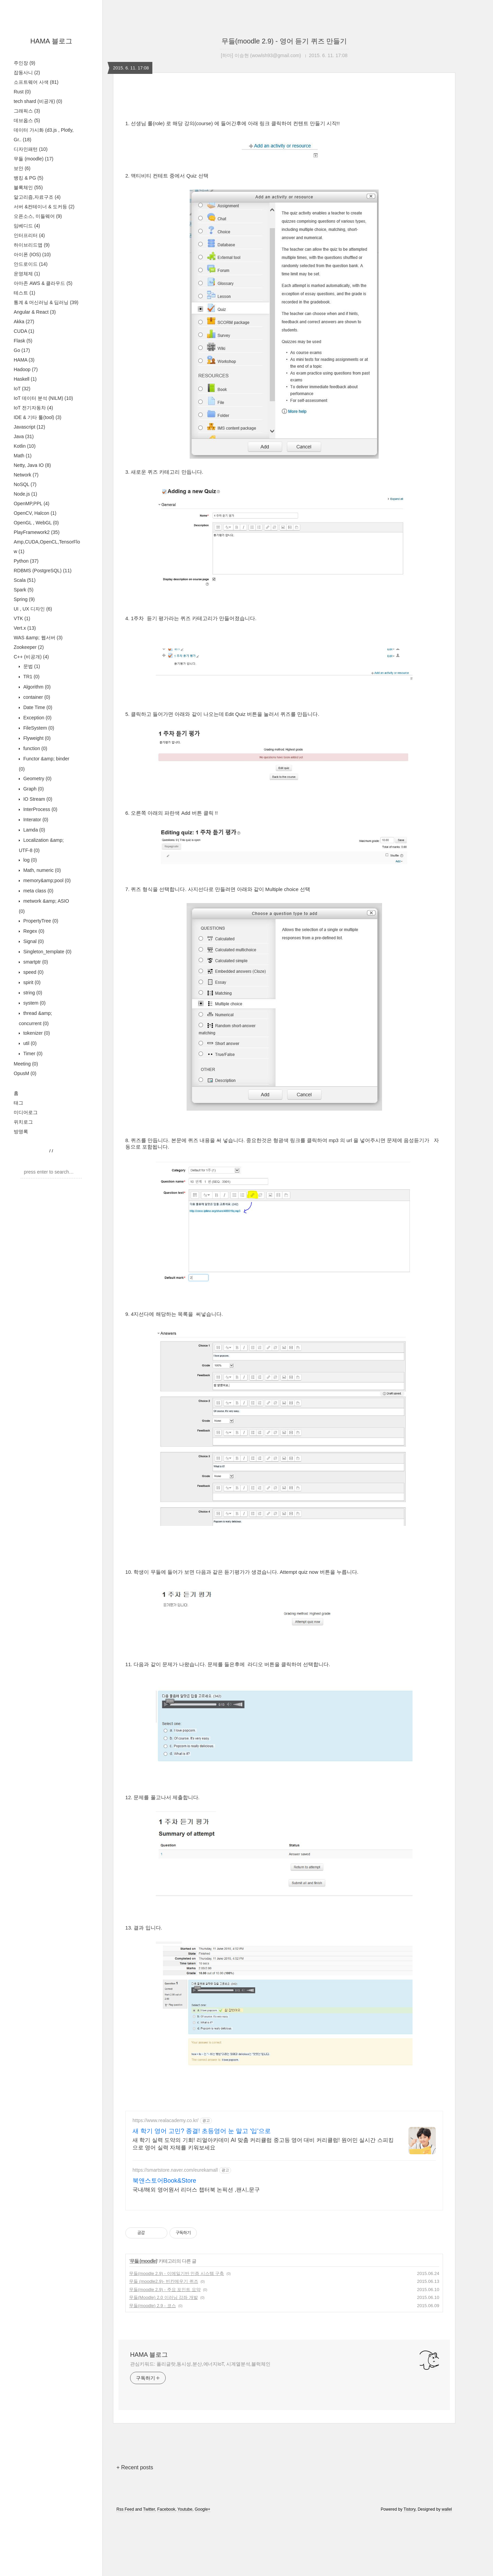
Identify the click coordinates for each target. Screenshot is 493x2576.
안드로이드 (31, 264)
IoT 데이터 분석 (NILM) (43, 398)
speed (32, 972)
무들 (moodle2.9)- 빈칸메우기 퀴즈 (163, 2281)
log (29, 860)
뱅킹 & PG (28, 178)
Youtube (184, 2509)
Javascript (29, 427)
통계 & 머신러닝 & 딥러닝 (46, 302)
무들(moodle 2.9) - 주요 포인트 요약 (165, 2289)
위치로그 (23, 1122)
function (34, 748)
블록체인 (28, 187)
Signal (33, 941)
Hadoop (26, 369)
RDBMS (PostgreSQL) (43, 570)
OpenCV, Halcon (35, 513)
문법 (31, 666)
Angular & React (35, 312)
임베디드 (27, 225)
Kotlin (25, 446)
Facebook (166, 2509)
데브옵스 (27, 120)
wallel (447, 2509)
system (34, 1003)
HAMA (24, 360)
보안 (22, 168)
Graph (33, 789)
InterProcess (40, 809)
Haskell (25, 379)
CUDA (24, 331)
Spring (24, 599)
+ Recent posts (134, 2467)
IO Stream (37, 799)
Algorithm (36, 687)
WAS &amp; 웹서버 (38, 637)
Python (26, 561)
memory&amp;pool (46, 880)
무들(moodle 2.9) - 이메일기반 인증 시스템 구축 (176, 2273)
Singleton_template (47, 951)
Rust (22, 91)
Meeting (26, 1064)
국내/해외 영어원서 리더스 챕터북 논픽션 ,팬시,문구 (196, 2190)
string (32, 992)
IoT (22, 388)
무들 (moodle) (33, 158)
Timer (32, 1053)
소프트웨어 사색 (36, 82)
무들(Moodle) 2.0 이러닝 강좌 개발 (163, 2297)
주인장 (24, 63)
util (29, 1043)
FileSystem (38, 728)
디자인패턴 (31, 149)
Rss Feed (125, 2509)
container (36, 697)
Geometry (36, 778)
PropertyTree (40, 921)
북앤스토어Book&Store (164, 2180)
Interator (35, 819)
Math (22, 455)
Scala (25, 580)
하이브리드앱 (32, 245)
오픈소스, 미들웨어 (38, 216)
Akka (24, 321)
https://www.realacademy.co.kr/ (165, 2120)
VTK (22, 618)
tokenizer (36, 1033)
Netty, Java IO (32, 465)
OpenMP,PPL (31, 503)
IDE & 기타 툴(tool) (37, 417)
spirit (31, 982)
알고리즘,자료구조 (37, 197)
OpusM (25, 1073)
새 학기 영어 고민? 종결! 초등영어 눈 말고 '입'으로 (201, 2131)
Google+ (203, 2509)
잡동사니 (27, 72)
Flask (23, 340)
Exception (36, 717)
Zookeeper (29, 647)
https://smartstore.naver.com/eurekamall (175, 2170)
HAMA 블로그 (51, 41)
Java (24, 436)
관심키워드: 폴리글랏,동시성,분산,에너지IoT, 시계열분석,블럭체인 (200, 2364)
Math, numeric (41, 870)
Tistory (410, 2509)
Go (22, 350)
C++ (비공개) (31, 656)
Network (26, 475)
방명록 (21, 1131)
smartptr (35, 962)
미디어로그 (26, 1112)
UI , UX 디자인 (33, 609)
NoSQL (25, 484)
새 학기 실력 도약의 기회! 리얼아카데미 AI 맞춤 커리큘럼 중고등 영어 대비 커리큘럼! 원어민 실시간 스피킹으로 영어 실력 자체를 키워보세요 (263, 2143)
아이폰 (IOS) (32, 254)
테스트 (24, 293)
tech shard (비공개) (38, 101)
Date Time (37, 707)
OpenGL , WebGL (36, 522)
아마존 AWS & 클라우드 (43, 283)
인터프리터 (29, 235)
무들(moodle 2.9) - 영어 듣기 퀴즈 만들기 (284, 41)
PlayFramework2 (37, 532)
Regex (33, 931)
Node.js (25, 494)
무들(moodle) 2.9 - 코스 (152, 2305)
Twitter (149, 2509)
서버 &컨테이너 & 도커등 (44, 206)
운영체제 (27, 273)
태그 (18, 1103)
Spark (24, 589)
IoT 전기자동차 (33, 407)
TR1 (30, 676)
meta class (37, 890)
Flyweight (36, 738)
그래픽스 (27, 111)
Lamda (33, 830)
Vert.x (25, 628)
